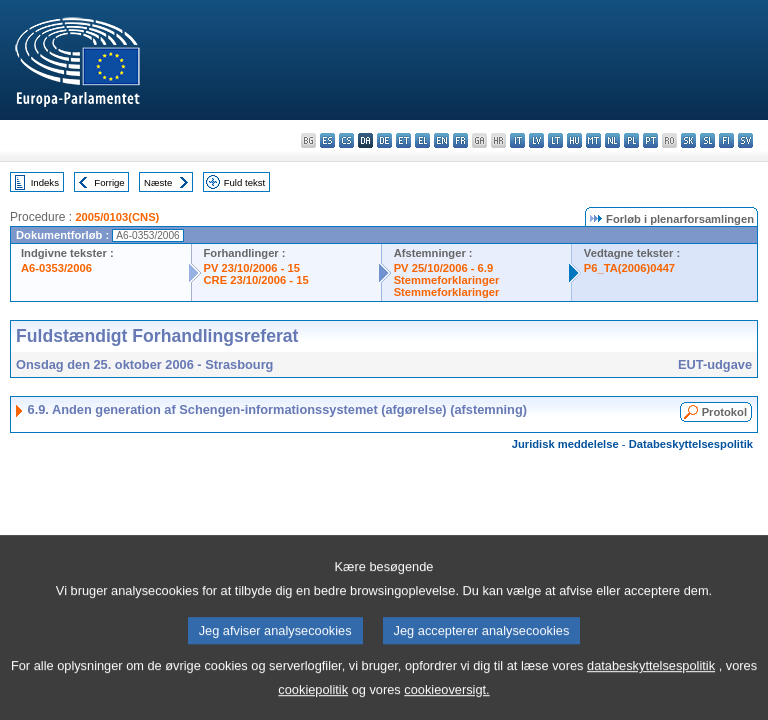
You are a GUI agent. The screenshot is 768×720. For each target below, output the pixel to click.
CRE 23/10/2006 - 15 (256, 280)
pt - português (650, 140)
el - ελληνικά (422, 140)
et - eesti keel (403, 140)
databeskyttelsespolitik (651, 686)
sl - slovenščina (707, 140)
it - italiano (517, 140)
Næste (158, 182)
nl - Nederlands (612, 140)
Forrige (109, 182)
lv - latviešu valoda (536, 140)
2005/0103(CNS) (117, 217)
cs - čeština (346, 140)
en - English (441, 140)
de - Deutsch (384, 140)
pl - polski (631, 140)
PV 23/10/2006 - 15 (252, 268)
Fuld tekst (245, 182)
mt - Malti (593, 140)
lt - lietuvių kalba (555, 140)
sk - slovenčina (688, 140)
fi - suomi (726, 140)
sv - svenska (745, 140)
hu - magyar (574, 140)
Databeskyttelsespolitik (691, 444)
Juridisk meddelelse (565, 444)
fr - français (460, 140)
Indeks (45, 182)
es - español (327, 140)
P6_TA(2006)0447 (629, 268)
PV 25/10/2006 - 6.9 (444, 268)
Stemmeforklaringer (447, 280)
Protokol (724, 412)
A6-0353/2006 (56, 268)
